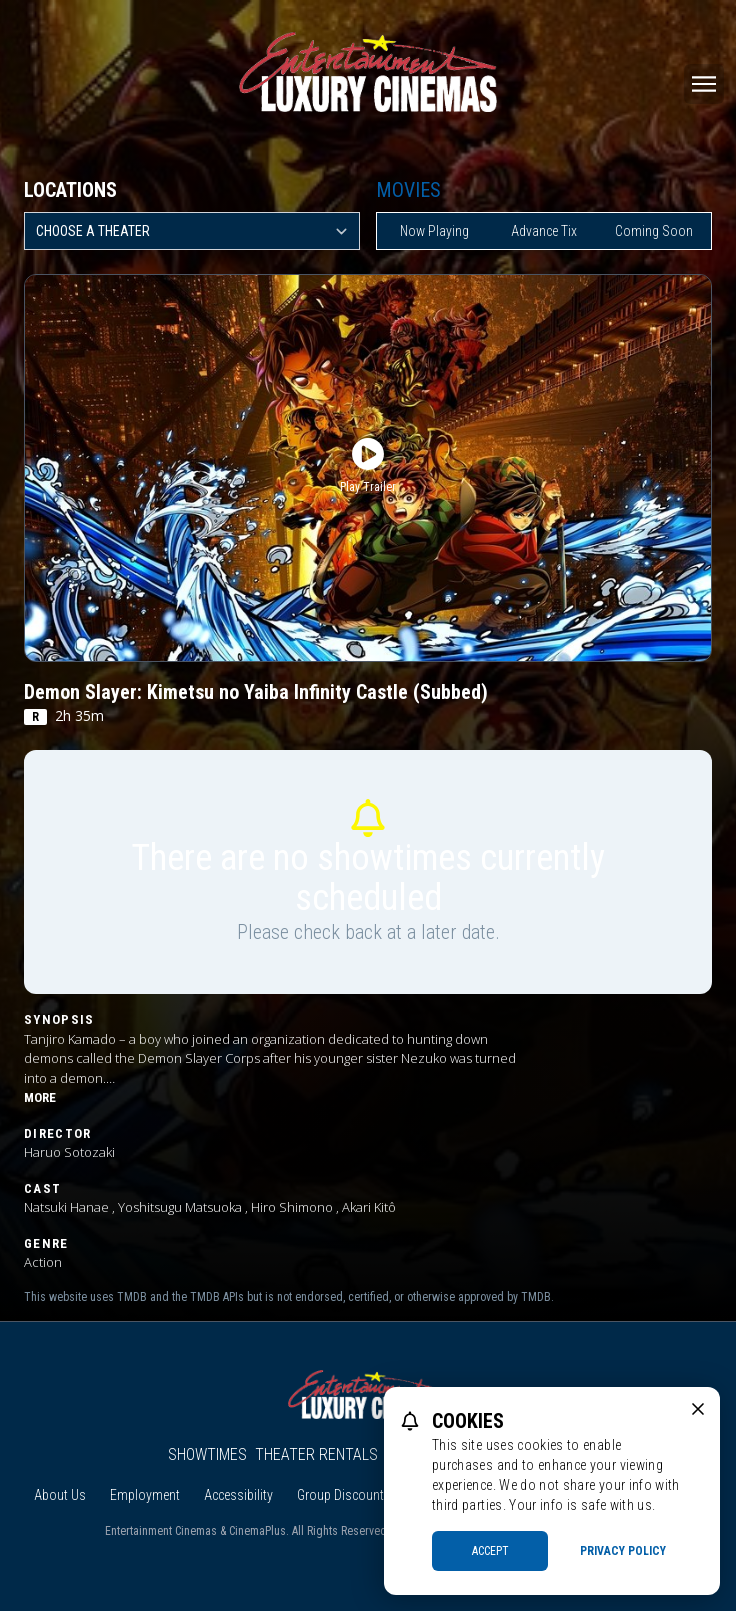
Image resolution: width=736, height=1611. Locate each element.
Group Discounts (344, 1495)
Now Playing (434, 231)
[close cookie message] (698, 1409)
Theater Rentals (316, 1454)
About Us (60, 1495)
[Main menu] (704, 84)
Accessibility (238, 1495)
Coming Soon (654, 231)
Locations (70, 190)
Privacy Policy (623, 1551)
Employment (145, 1495)
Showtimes (207, 1454)
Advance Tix (544, 231)
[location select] (192, 231)
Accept (490, 1551)
